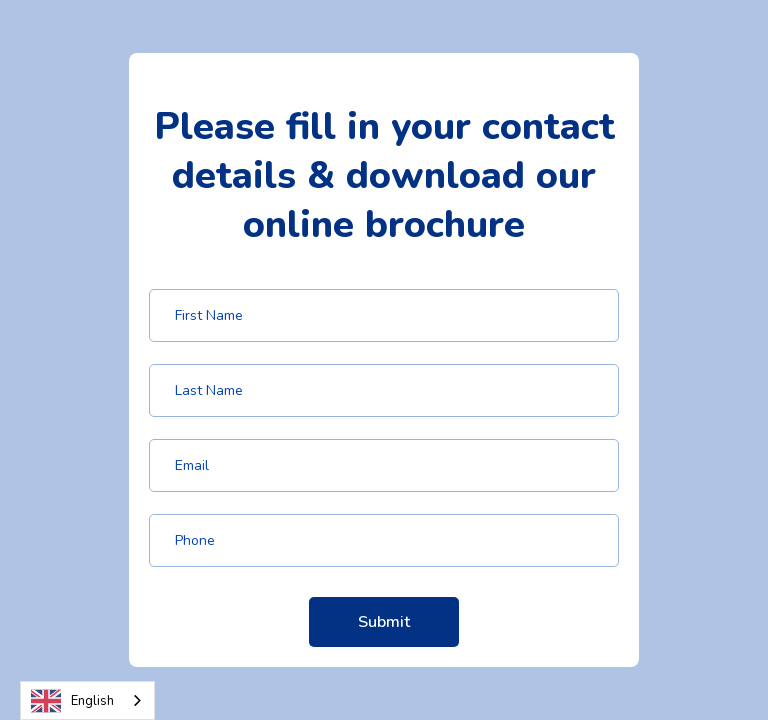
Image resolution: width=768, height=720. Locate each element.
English (72, 701)
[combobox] (87, 700)
